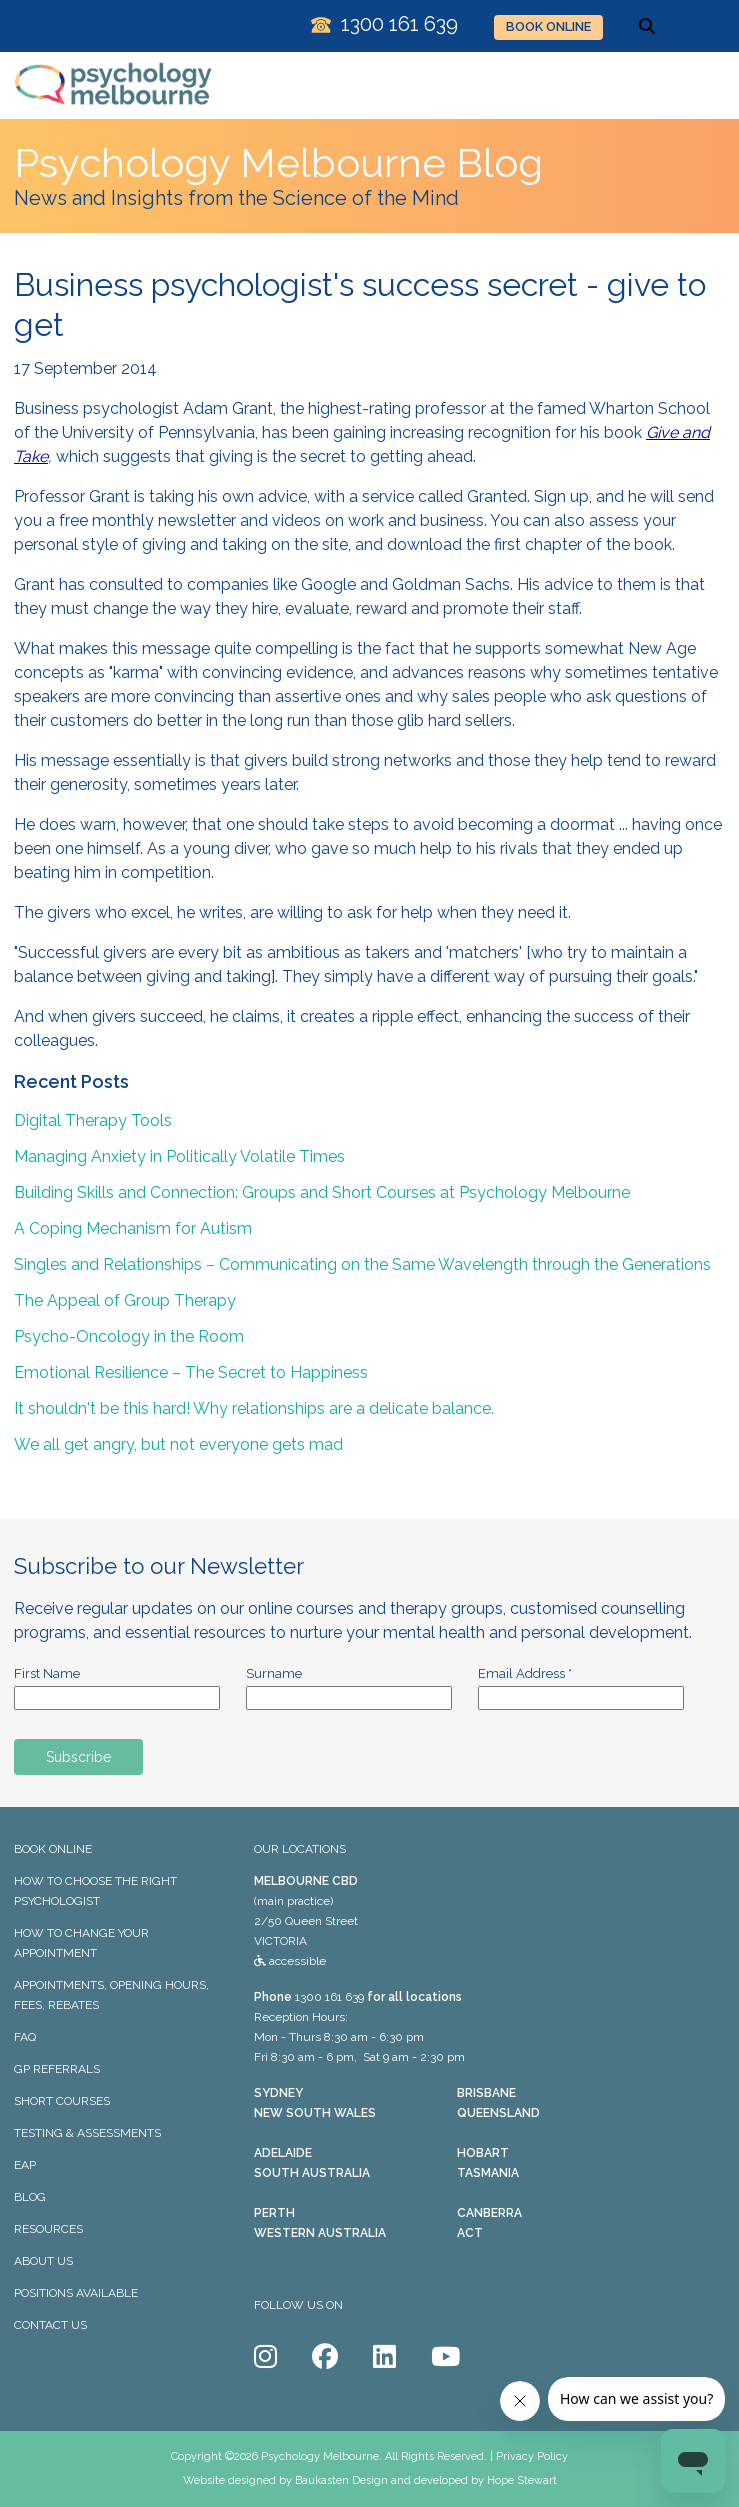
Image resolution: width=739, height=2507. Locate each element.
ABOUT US (43, 2261)
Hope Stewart (522, 2480)
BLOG (30, 2197)
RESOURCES (48, 2229)
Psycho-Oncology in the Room (129, 1336)
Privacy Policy (532, 2456)
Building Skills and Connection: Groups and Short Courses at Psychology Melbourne (322, 1192)
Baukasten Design (341, 2480)
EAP (25, 2165)
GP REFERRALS (57, 2069)
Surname (274, 1673)
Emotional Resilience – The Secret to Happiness (191, 1372)
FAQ (25, 2037)
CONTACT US (50, 2325)
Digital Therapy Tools (93, 1120)
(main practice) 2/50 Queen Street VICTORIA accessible (306, 1921)
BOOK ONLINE (548, 26)
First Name (47, 1673)
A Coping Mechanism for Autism (133, 1228)
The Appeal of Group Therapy (125, 1300)
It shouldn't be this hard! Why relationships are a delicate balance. (254, 1408)
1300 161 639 (329, 1997)
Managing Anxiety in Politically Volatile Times (179, 1156)
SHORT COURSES (62, 2101)
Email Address (525, 1673)
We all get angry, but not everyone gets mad (178, 1444)
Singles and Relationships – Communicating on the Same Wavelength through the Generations (362, 1264)
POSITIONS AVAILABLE (76, 2293)
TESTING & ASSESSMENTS (87, 2133)
